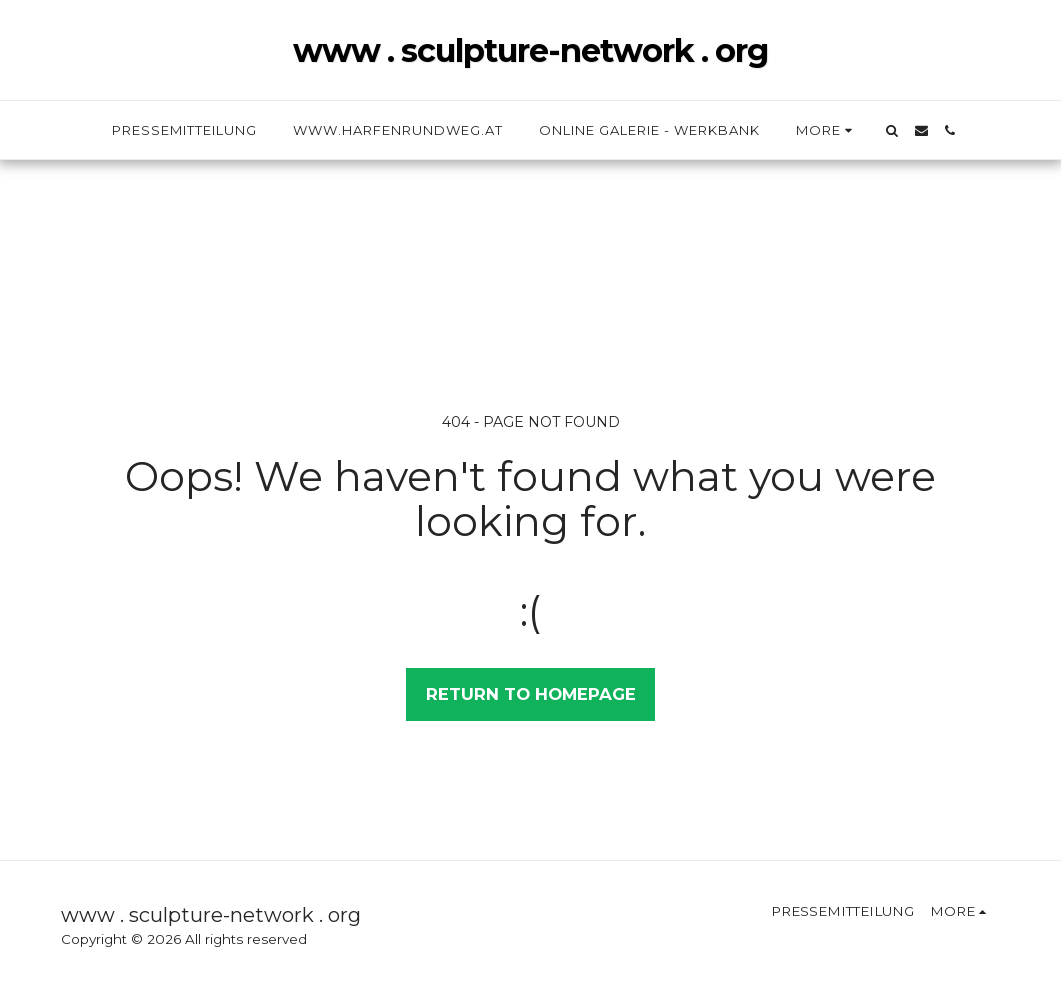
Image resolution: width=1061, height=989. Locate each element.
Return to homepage (531, 694)
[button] (892, 130)
